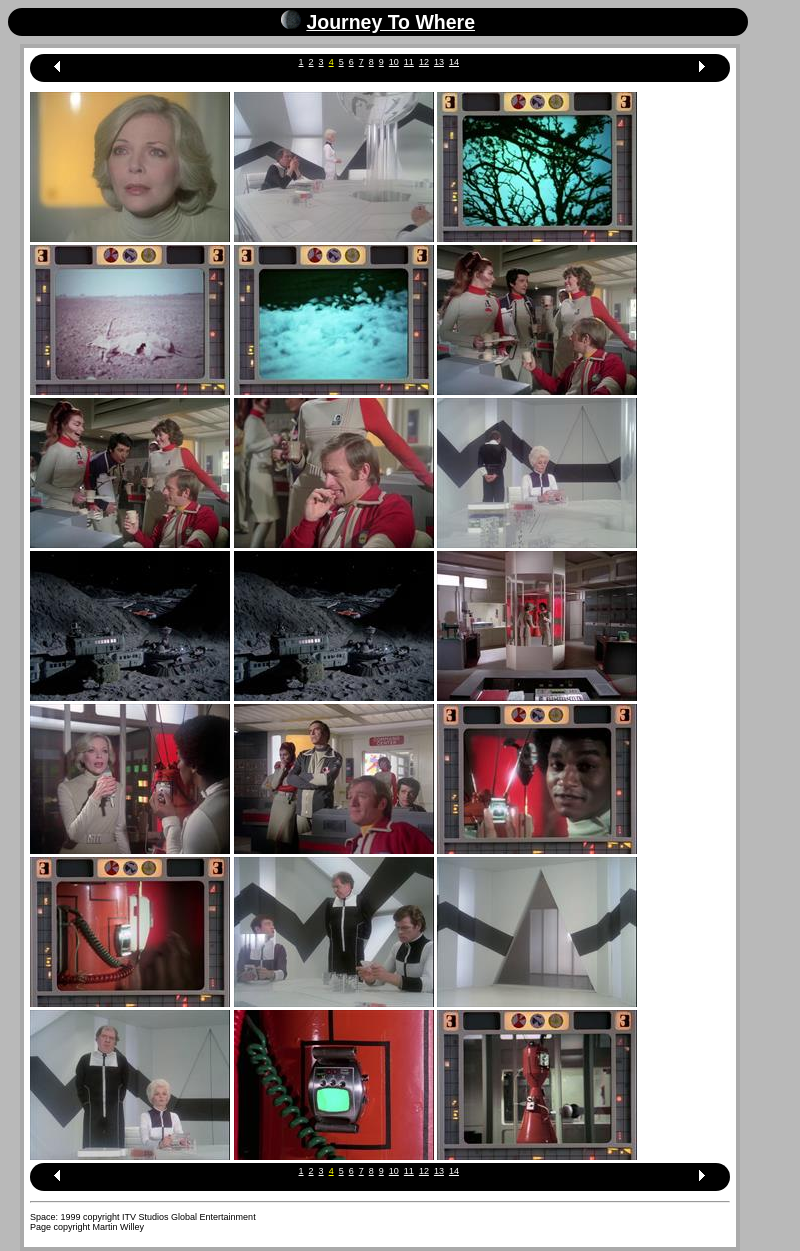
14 (454, 62)
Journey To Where (390, 22)
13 (439, 62)
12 (424, 62)
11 (409, 62)
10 (394, 62)
